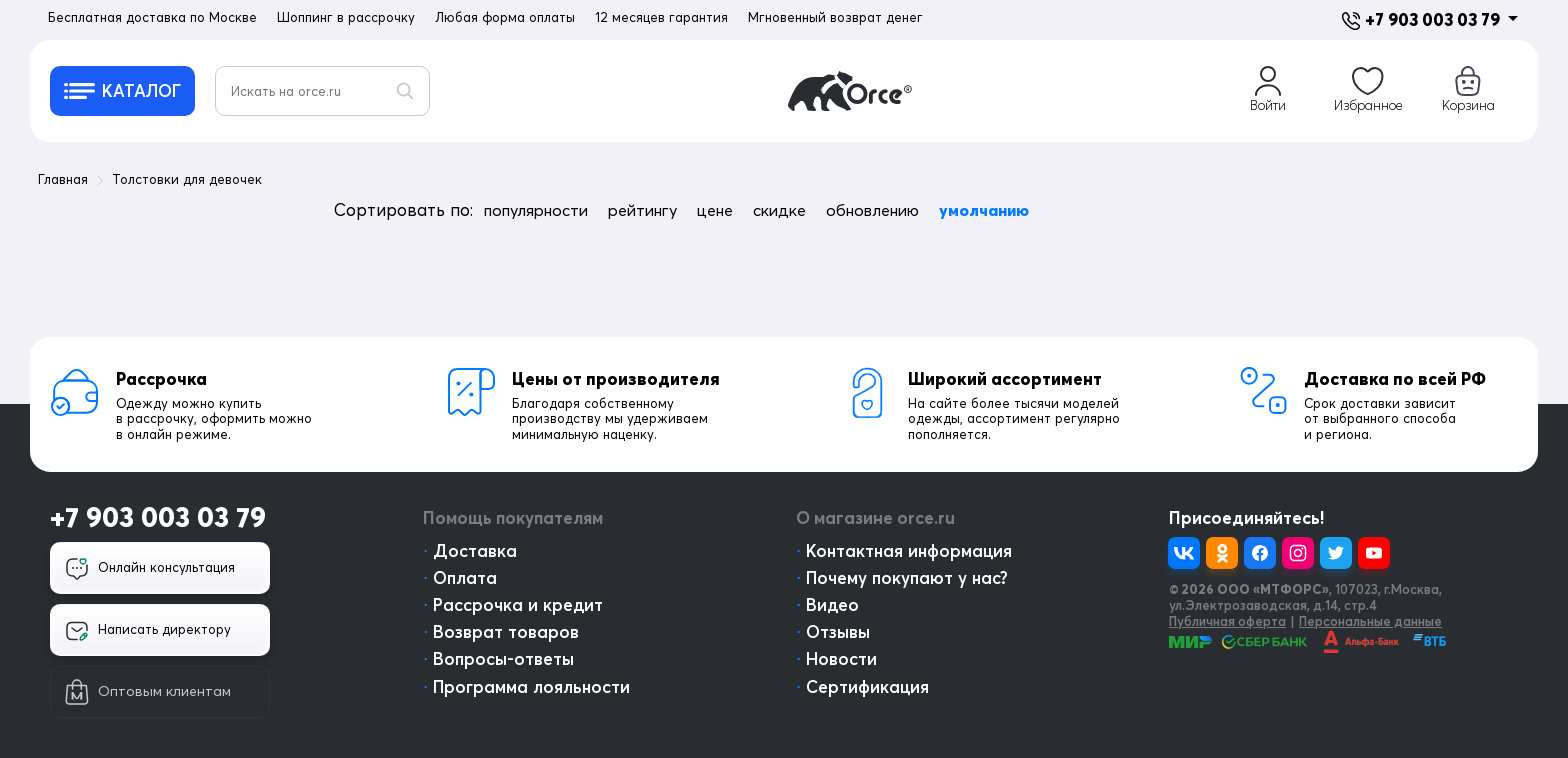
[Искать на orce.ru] (322, 91)
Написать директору (148, 631)
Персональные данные (1370, 621)
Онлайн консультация (150, 569)
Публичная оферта (1227, 621)
